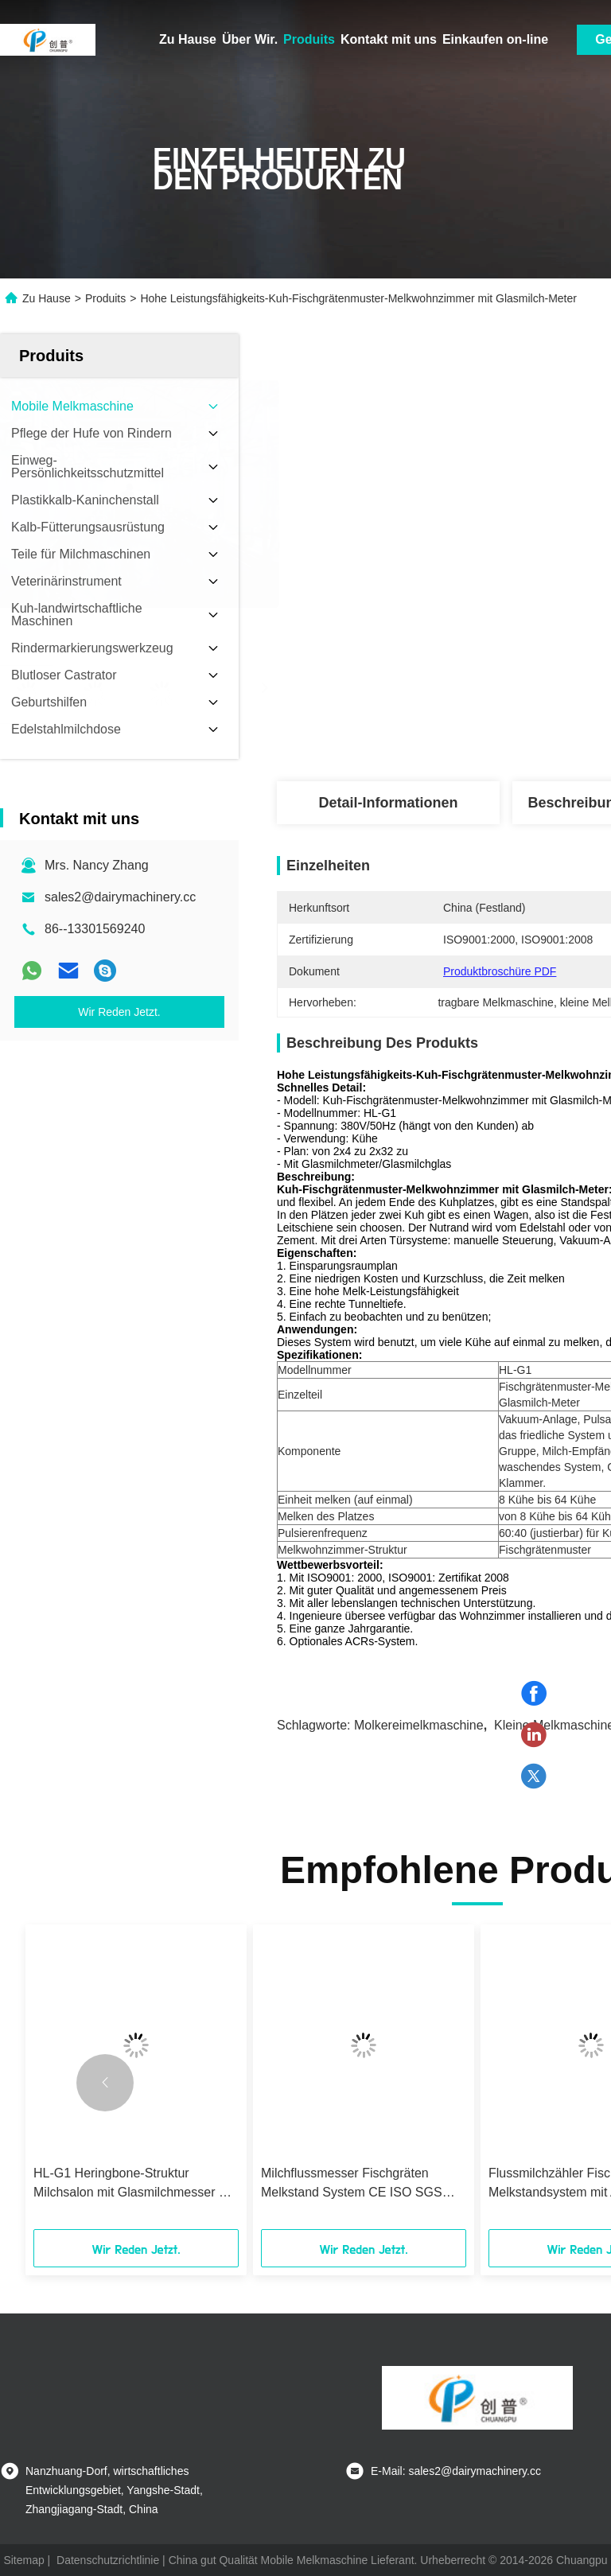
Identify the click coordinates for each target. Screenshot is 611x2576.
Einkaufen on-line (495, 39)
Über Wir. (250, 39)
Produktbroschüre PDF (499, 971)
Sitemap (23, 2560)
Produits (309, 39)
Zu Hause (187, 39)
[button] (105, 2082)
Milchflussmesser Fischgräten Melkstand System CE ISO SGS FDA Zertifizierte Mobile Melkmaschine (351, 2184)
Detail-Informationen (387, 803)
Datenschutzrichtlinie (107, 2560)
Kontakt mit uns (389, 39)
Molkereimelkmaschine (419, 1725)
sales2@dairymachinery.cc (120, 897)
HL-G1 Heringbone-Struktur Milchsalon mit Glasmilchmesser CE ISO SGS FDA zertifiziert (134, 2184)
